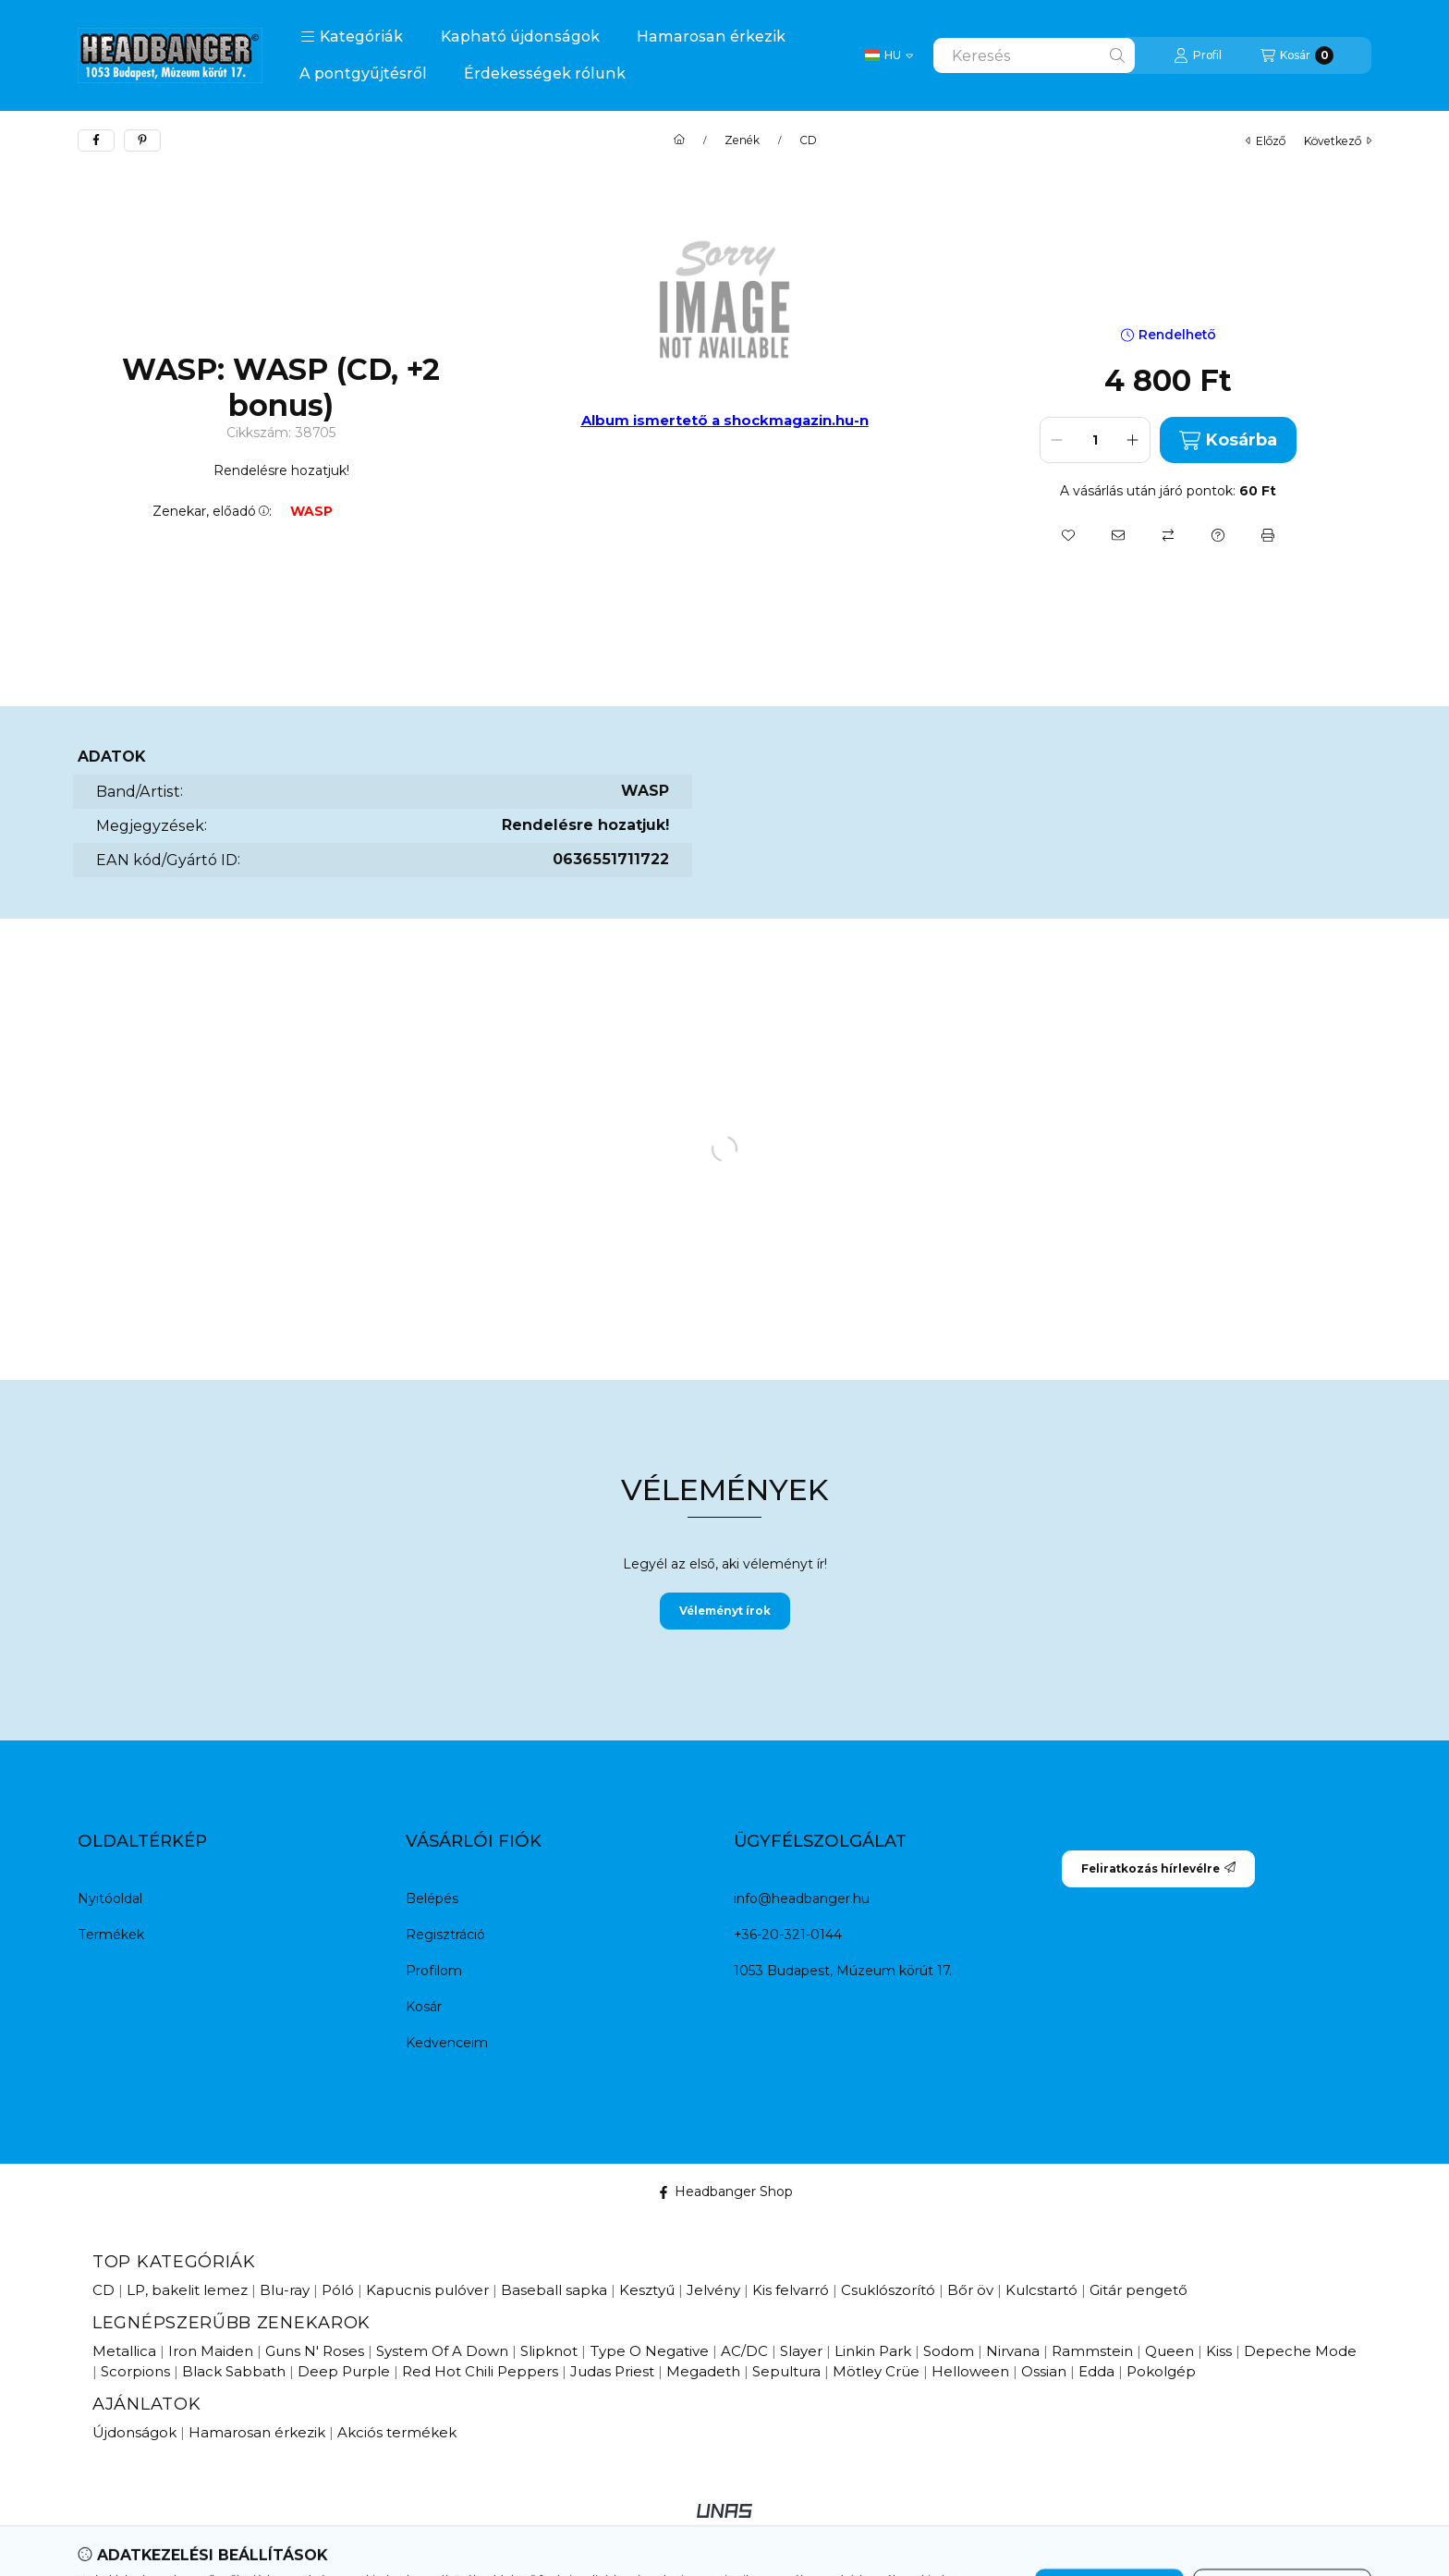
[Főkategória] (679, 140)
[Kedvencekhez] (1068, 535)
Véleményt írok (725, 1611)
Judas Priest (612, 2371)
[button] (351, 36)
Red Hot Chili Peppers (480, 2371)
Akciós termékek (397, 2432)
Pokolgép (1161, 2371)
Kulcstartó (1041, 2290)
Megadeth (703, 2371)
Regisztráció (445, 1934)
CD (808, 140)
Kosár (424, 2006)
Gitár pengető (1138, 2290)
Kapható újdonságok (520, 36)
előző (1265, 141)
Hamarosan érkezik (711, 36)
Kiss (1219, 2351)
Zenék (742, 140)
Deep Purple (344, 2371)
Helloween (970, 2371)
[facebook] (96, 140)
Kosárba (1228, 440)
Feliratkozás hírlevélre (1158, 1868)
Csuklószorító (888, 2290)
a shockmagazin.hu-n (790, 420)
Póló (338, 2290)
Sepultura (786, 2371)
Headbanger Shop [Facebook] (725, 2191)
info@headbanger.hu (802, 1898)
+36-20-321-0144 (788, 1934)
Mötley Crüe (876, 2371)
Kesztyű (647, 2290)
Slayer (801, 2351)
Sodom (948, 2351)
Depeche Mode (1300, 2351)
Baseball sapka (554, 2290)
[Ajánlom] (1118, 535)
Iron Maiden (210, 2351)
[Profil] (1198, 55)
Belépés (432, 1898)
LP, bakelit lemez (187, 2290)
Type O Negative (649, 2351)
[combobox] (1034, 55)
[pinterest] (142, 140)
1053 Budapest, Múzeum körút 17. (843, 1970)
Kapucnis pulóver (427, 2290)
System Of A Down (442, 2351)
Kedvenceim (447, 2042)
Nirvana (1013, 2351)
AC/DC (744, 2351)
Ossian (1043, 2371)
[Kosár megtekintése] (1297, 55)
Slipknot (549, 2351)
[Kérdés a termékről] (1218, 535)
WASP (311, 511)
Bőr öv (970, 2290)
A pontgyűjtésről (363, 73)
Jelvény (713, 2290)
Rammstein (1092, 2351)
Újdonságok (134, 2432)
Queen (1169, 2351)
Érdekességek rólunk (545, 73)
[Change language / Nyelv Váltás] (889, 55)
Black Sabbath (234, 2371)
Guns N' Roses (314, 2351)
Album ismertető (646, 420)
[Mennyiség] (1095, 440)
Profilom (434, 1970)
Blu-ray (285, 2290)
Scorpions (135, 2371)
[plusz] (1133, 440)
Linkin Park (872, 2351)
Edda (1096, 2371)
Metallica (124, 2351)
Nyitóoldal (110, 1898)
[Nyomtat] (1268, 535)
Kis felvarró (790, 2290)
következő (1337, 141)
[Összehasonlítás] (1168, 535)
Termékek (111, 1934)
